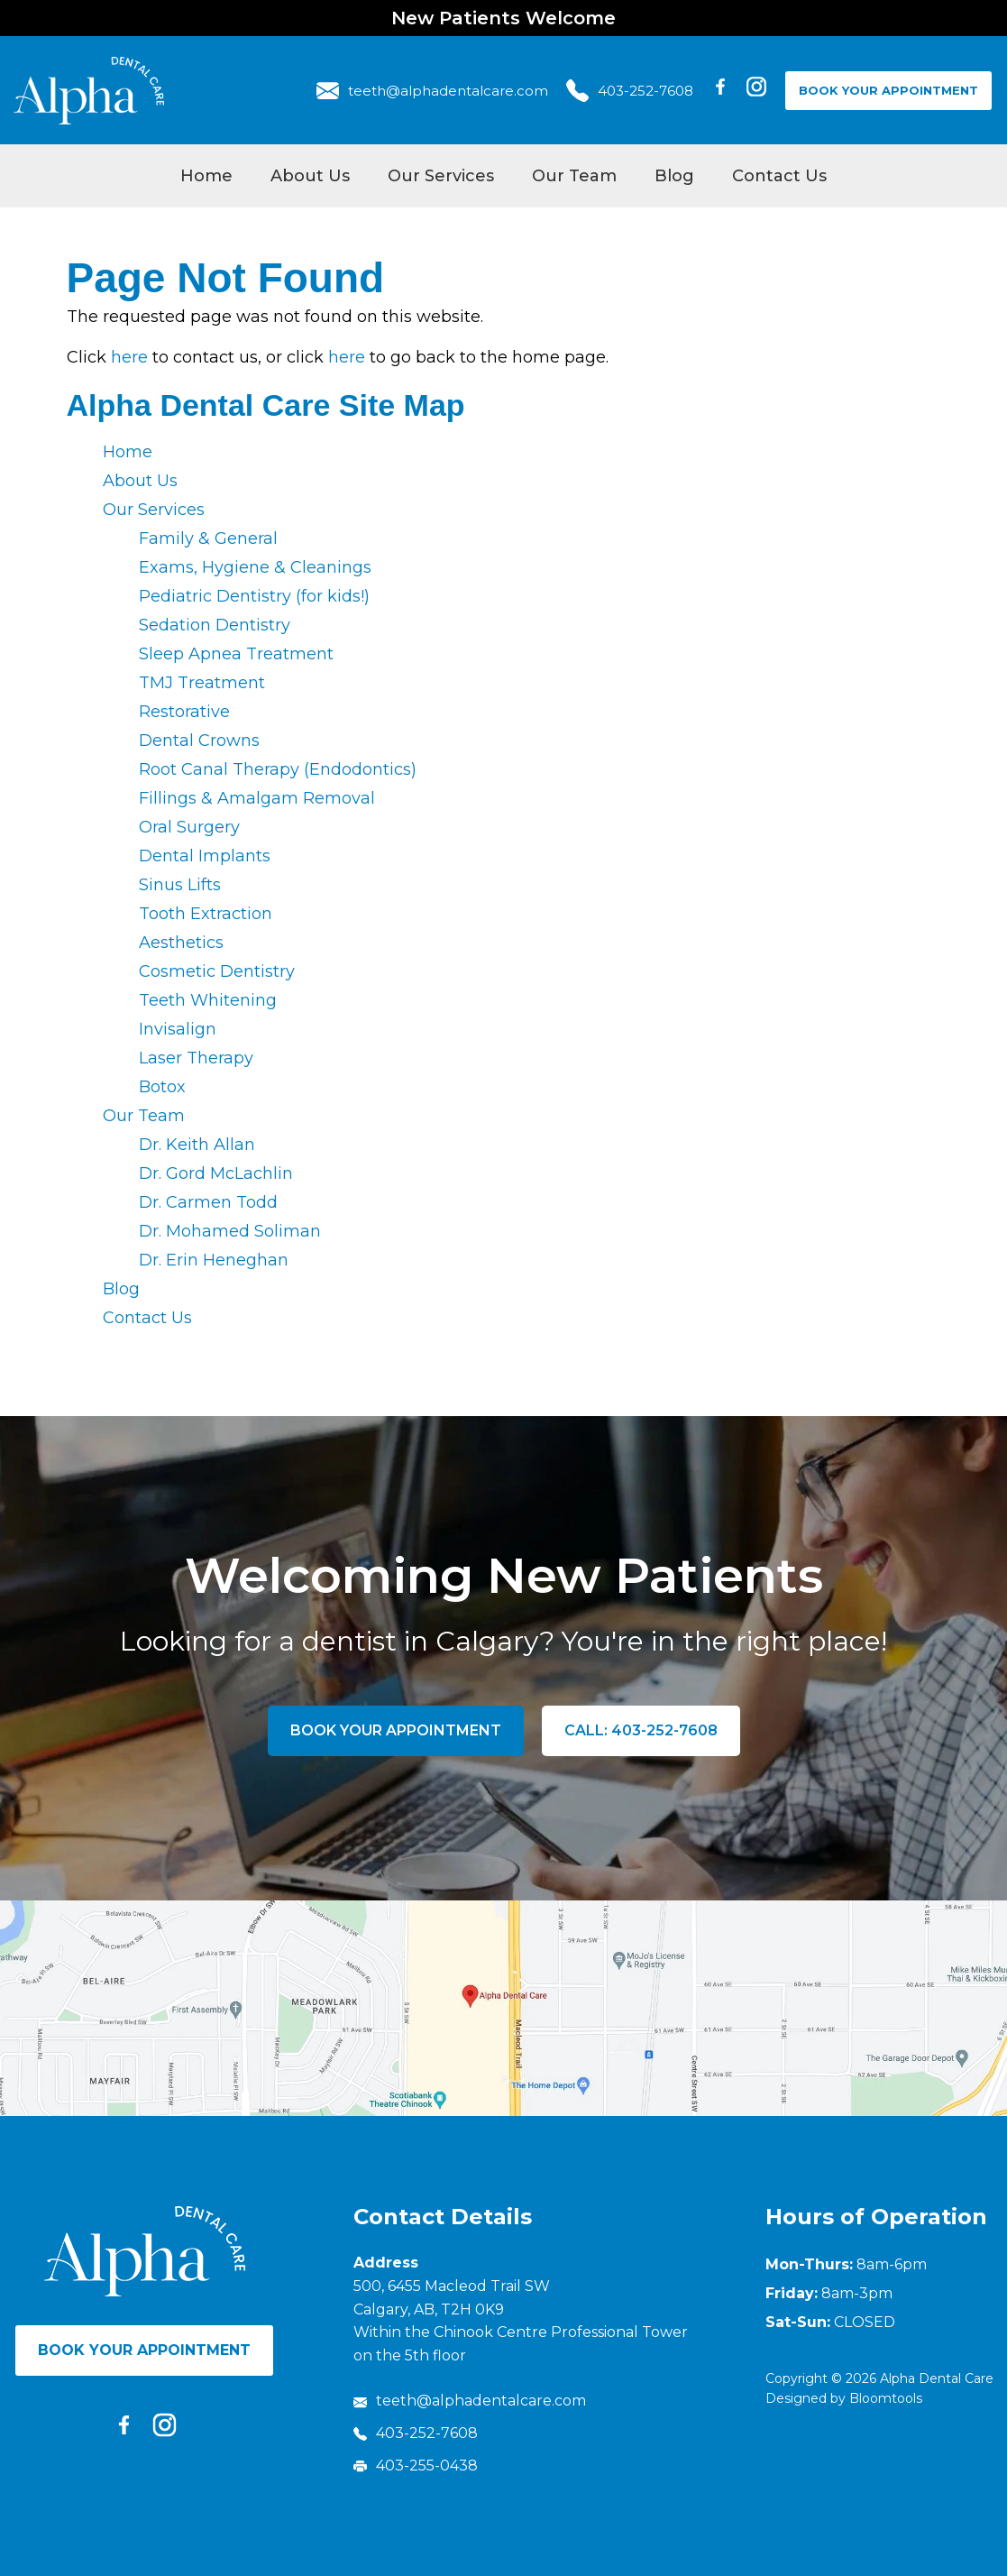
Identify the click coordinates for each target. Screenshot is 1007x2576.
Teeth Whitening (208, 1000)
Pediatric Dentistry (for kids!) (254, 596)
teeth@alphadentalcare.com (432, 90)
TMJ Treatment (202, 683)
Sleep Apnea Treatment (236, 654)
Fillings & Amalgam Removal (257, 798)
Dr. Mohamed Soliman (230, 1231)
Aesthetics (181, 942)
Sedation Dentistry (214, 625)
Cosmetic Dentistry (217, 971)
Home (206, 176)
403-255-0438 (415, 2465)
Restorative (184, 712)
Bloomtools (885, 2398)
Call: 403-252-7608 (641, 1730)
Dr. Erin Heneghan (213, 1260)
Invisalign (177, 1029)
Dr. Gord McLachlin (216, 1173)
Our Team (574, 176)
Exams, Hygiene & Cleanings (255, 567)
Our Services (441, 176)
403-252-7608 (629, 90)
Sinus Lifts (180, 885)
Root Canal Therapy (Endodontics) (278, 769)
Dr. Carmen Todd (208, 1202)
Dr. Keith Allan (197, 1145)
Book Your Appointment (888, 90)
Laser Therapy (196, 1058)
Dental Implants (204, 856)
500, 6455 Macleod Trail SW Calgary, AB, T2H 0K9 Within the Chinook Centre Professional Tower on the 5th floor (520, 2320)
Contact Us (779, 176)
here (129, 357)
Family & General (208, 538)
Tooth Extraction (205, 914)
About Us (310, 176)
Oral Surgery (189, 827)
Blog (674, 176)
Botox (162, 1087)
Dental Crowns (199, 740)
